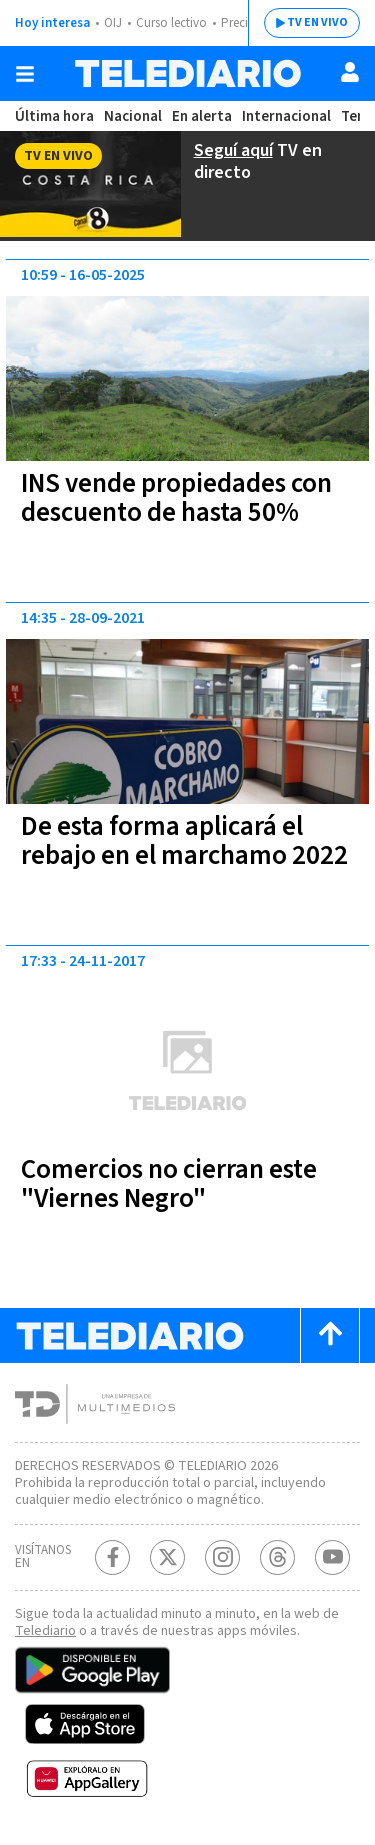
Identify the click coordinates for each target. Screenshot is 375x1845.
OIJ (113, 23)
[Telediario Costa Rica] (188, 73)
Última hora (54, 116)
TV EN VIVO (317, 22)
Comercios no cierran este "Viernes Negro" (169, 1184)
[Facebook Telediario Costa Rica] (112, 1557)
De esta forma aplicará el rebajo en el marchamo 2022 (184, 841)
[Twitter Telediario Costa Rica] (167, 1557)
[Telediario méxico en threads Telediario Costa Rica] (277, 1557)
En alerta (202, 116)
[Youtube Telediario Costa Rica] (332, 1557)
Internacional (286, 116)
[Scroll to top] (330, 1335)
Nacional (133, 116)
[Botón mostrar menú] (25, 74)
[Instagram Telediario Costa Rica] (222, 1557)
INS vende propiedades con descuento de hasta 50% (176, 498)
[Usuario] (350, 72)
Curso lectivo (171, 23)
